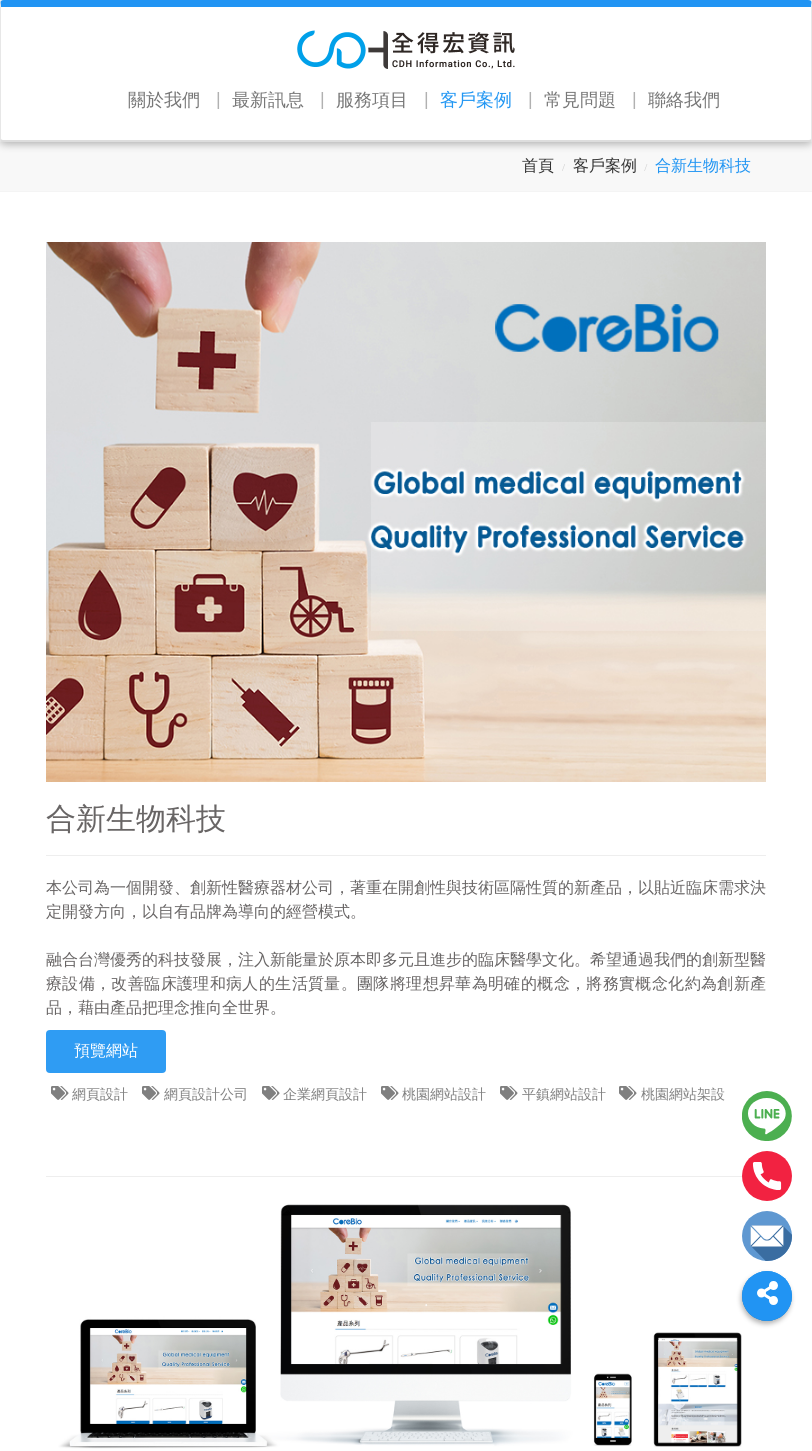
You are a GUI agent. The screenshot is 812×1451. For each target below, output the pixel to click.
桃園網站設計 (446, 1094)
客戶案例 (476, 100)
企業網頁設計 (327, 1094)
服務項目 (372, 100)
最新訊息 (268, 100)
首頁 (538, 165)
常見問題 (580, 100)
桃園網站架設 (685, 1094)
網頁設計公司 (208, 1094)
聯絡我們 (684, 100)
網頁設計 (102, 1094)
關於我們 (164, 100)
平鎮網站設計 (565, 1094)
